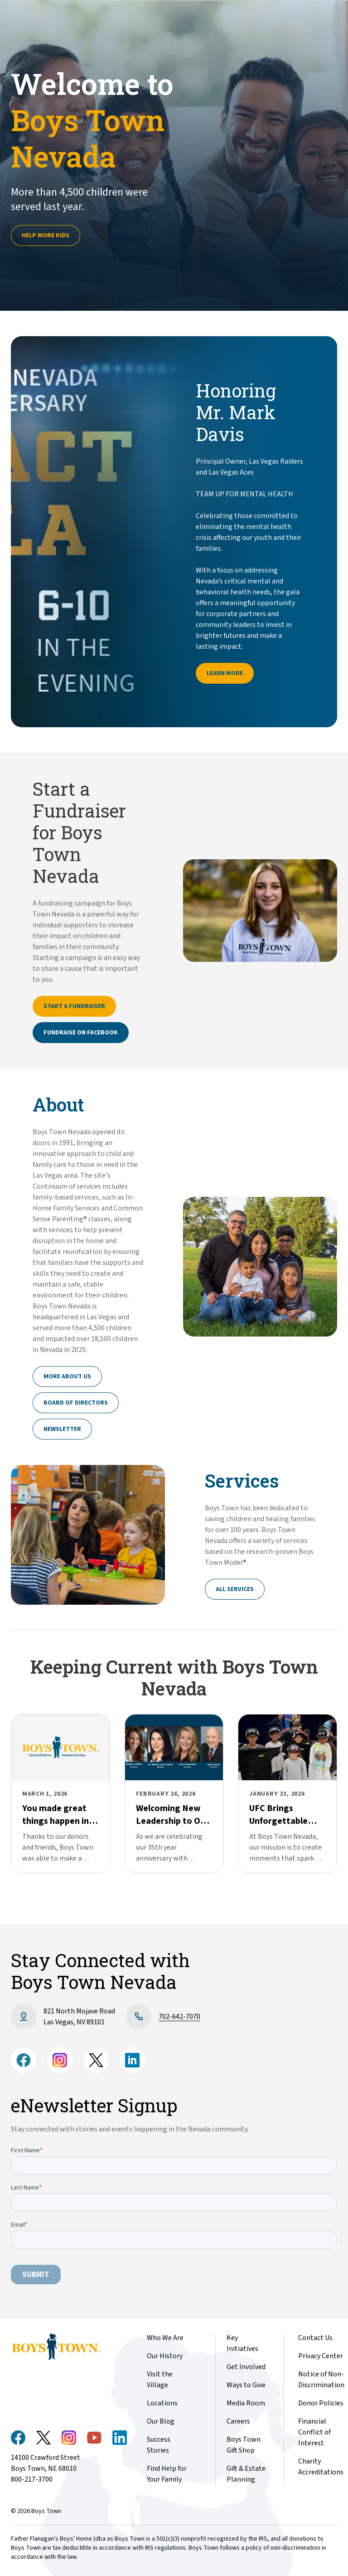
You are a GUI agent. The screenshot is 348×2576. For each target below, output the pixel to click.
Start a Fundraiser (74, 1006)
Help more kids (45, 235)
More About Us (67, 1376)
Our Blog (160, 2421)
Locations (162, 2403)
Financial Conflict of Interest (314, 2432)
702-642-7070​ (179, 2017)
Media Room (246, 2403)
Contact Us (315, 2338)
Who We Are (165, 2338)
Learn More (225, 673)
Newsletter (62, 1429)
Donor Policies (320, 2403)
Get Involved (246, 2367)
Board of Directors (76, 1402)
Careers (238, 2421)
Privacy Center (320, 2356)
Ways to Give (246, 2385)
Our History (165, 2356)
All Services (235, 1589)
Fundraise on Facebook (81, 1032)
